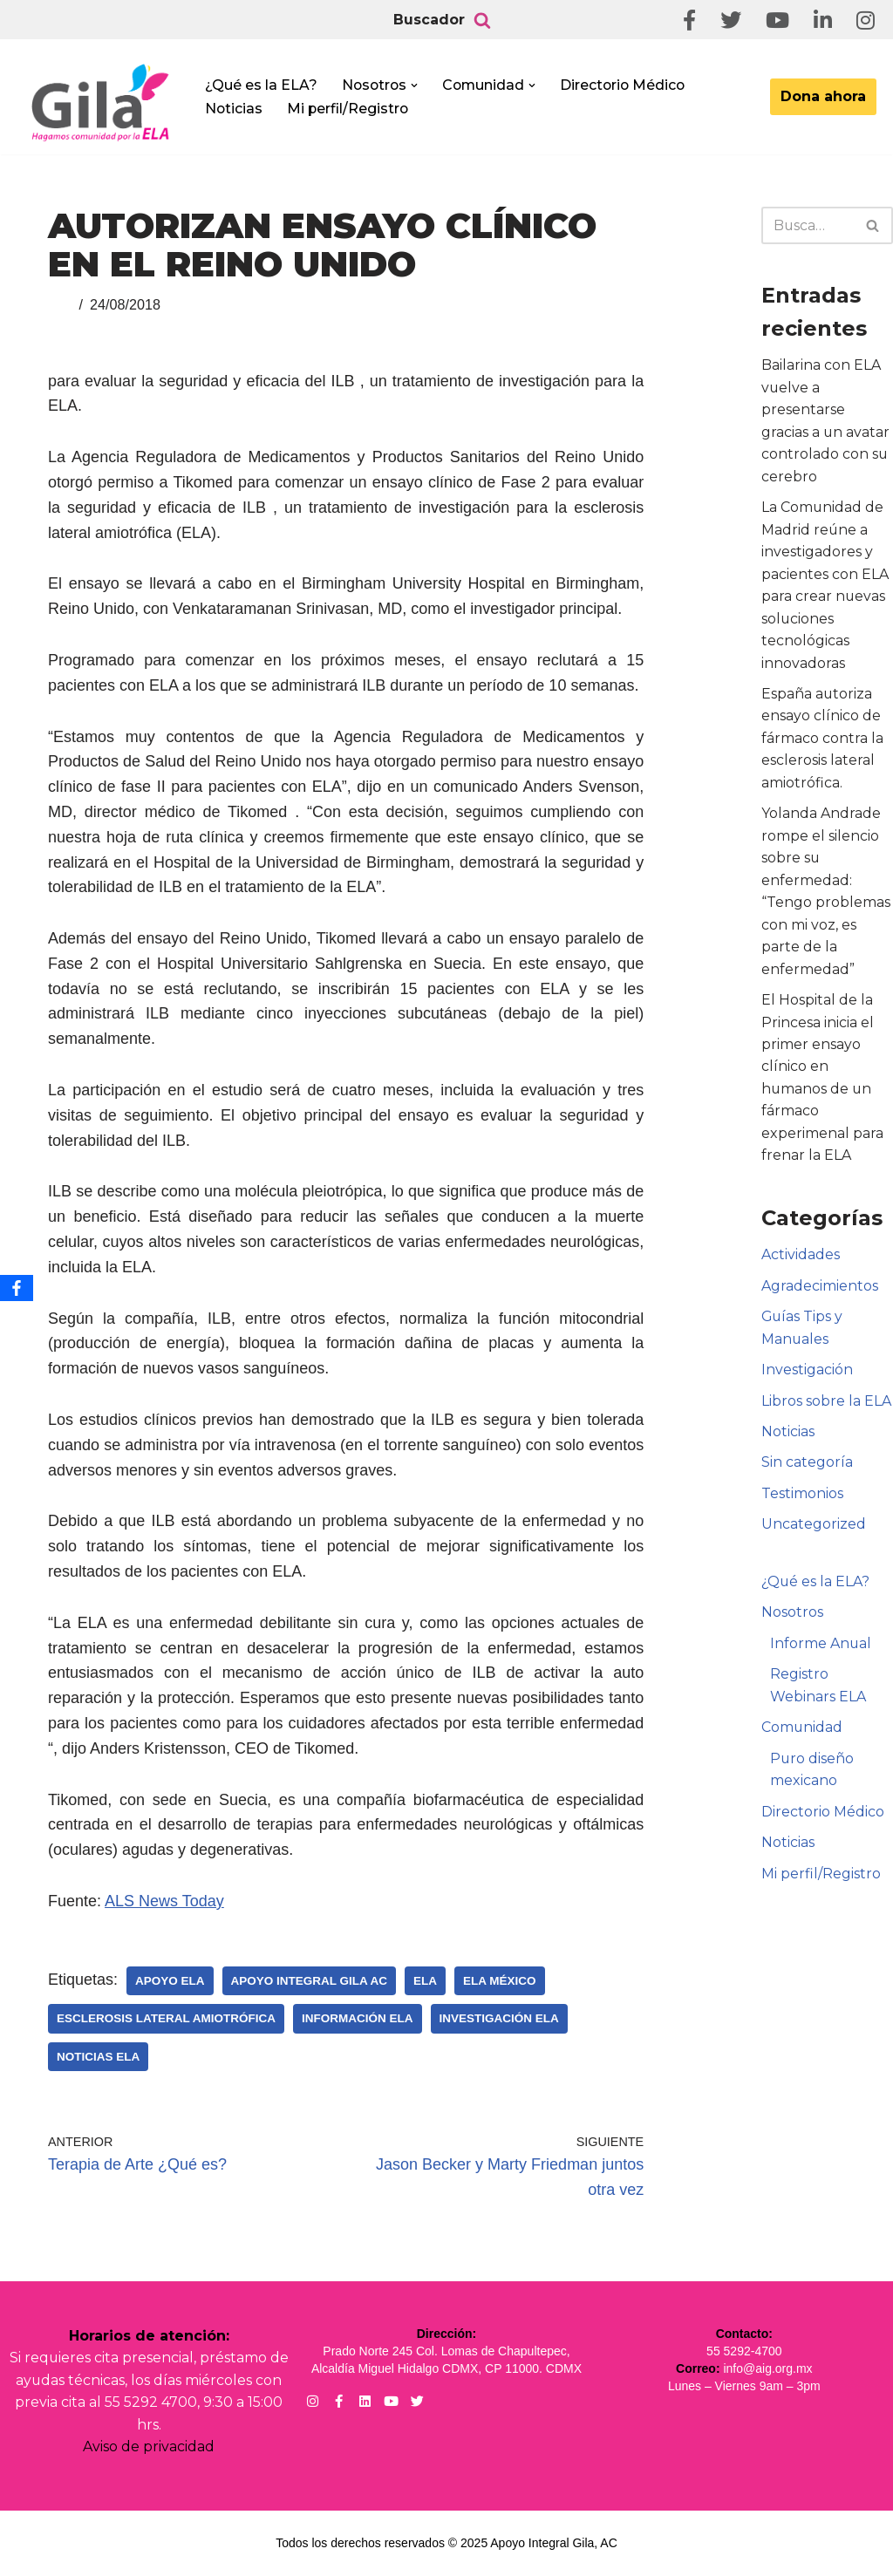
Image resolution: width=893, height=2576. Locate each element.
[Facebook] (16, 1288)
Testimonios (802, 1497)
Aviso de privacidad (149, 2447)
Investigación (807, 1374)
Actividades (800, 1259)
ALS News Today (164, 1901)
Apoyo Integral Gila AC (309, 1980)
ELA (425, 1980)
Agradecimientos (819, 1289)
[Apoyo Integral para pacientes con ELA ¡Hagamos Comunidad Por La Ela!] (101, 102)
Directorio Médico (628, 85)
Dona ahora (823, 96)
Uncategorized (813, 1529)
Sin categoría (807, 1467)
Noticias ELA (98, 2056)
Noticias (234, 108)
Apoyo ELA (170, 1980)
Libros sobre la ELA (826, 1405)
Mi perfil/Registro (349, 108)
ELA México (499, 1980)
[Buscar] (482, 20)
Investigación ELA (499, 2018)
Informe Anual (821, 1648)
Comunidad (802, 1732)
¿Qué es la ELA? (261, 85)
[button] (416, 85)
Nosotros (792, 1617)
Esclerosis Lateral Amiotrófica (166, 2018)
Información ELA (357, 2018)
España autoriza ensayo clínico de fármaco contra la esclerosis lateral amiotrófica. (822, 740)
